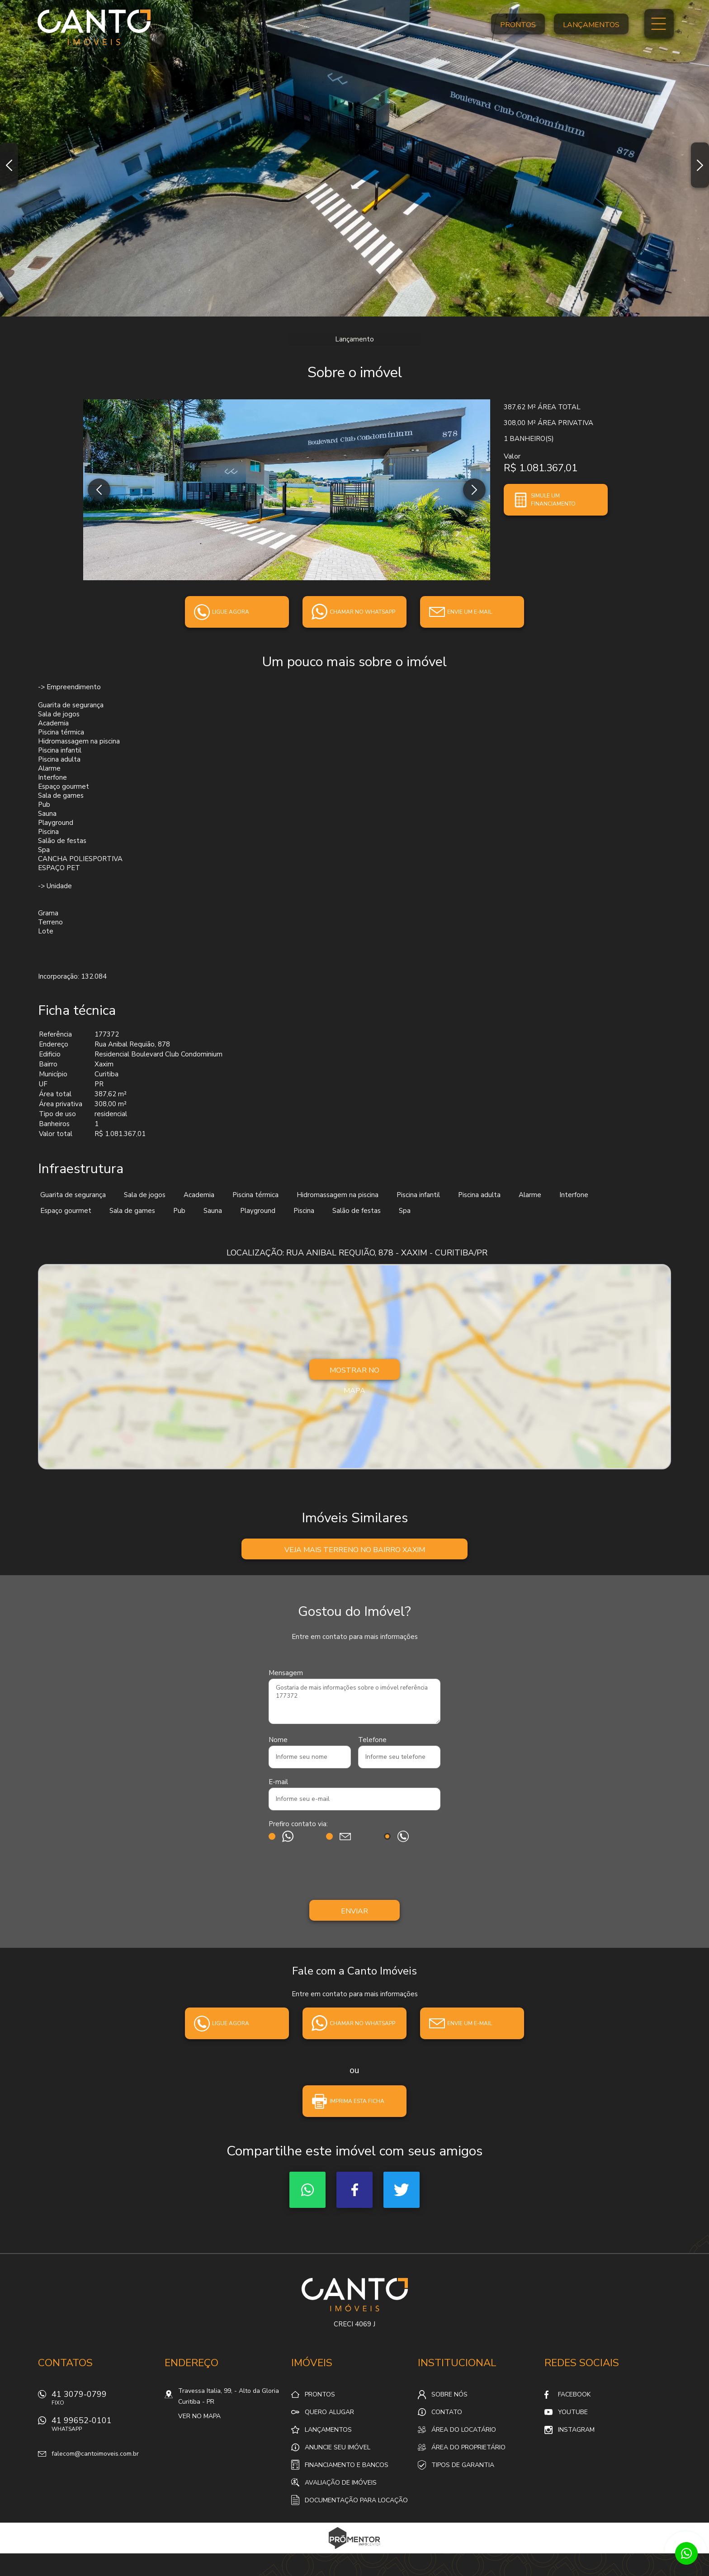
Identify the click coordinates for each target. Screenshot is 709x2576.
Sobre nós (449, 2394)
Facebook (354, 2190)
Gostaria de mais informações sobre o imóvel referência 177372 (354, 1701)
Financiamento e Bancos (346, 2465)
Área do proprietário (468, 2447)
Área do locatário (463, 2429)
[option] (354, 158)
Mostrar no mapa (354, 1372)
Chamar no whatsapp (362, 612)
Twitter (401, 2190)
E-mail (278, 1781)
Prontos (518, 25)
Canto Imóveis (355, 2294)
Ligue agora (230, 612)
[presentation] (354, 1872)
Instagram (576, 2429)
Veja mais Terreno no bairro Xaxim (354, 1550)
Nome (278, 1739)
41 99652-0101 (104, 2426)
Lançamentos (591, 25)
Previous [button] (9, 165)
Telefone (372, 1739)
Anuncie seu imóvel (337, 2447)
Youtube (573, 2412)
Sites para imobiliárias (355, 2550)
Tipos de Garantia (462, 2465)
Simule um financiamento (553, 499)
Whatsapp (307, 2190)
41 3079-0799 (104, 2400)
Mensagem (286, 1672)
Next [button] (700, 165)
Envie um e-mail (469, 612)
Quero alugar (329, 2412)
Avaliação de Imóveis (341, 2482)
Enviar (354, 1911)
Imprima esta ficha (357, 2101)
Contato (446, 2412)
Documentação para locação (356, 2500)
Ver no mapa (199, 2416)
